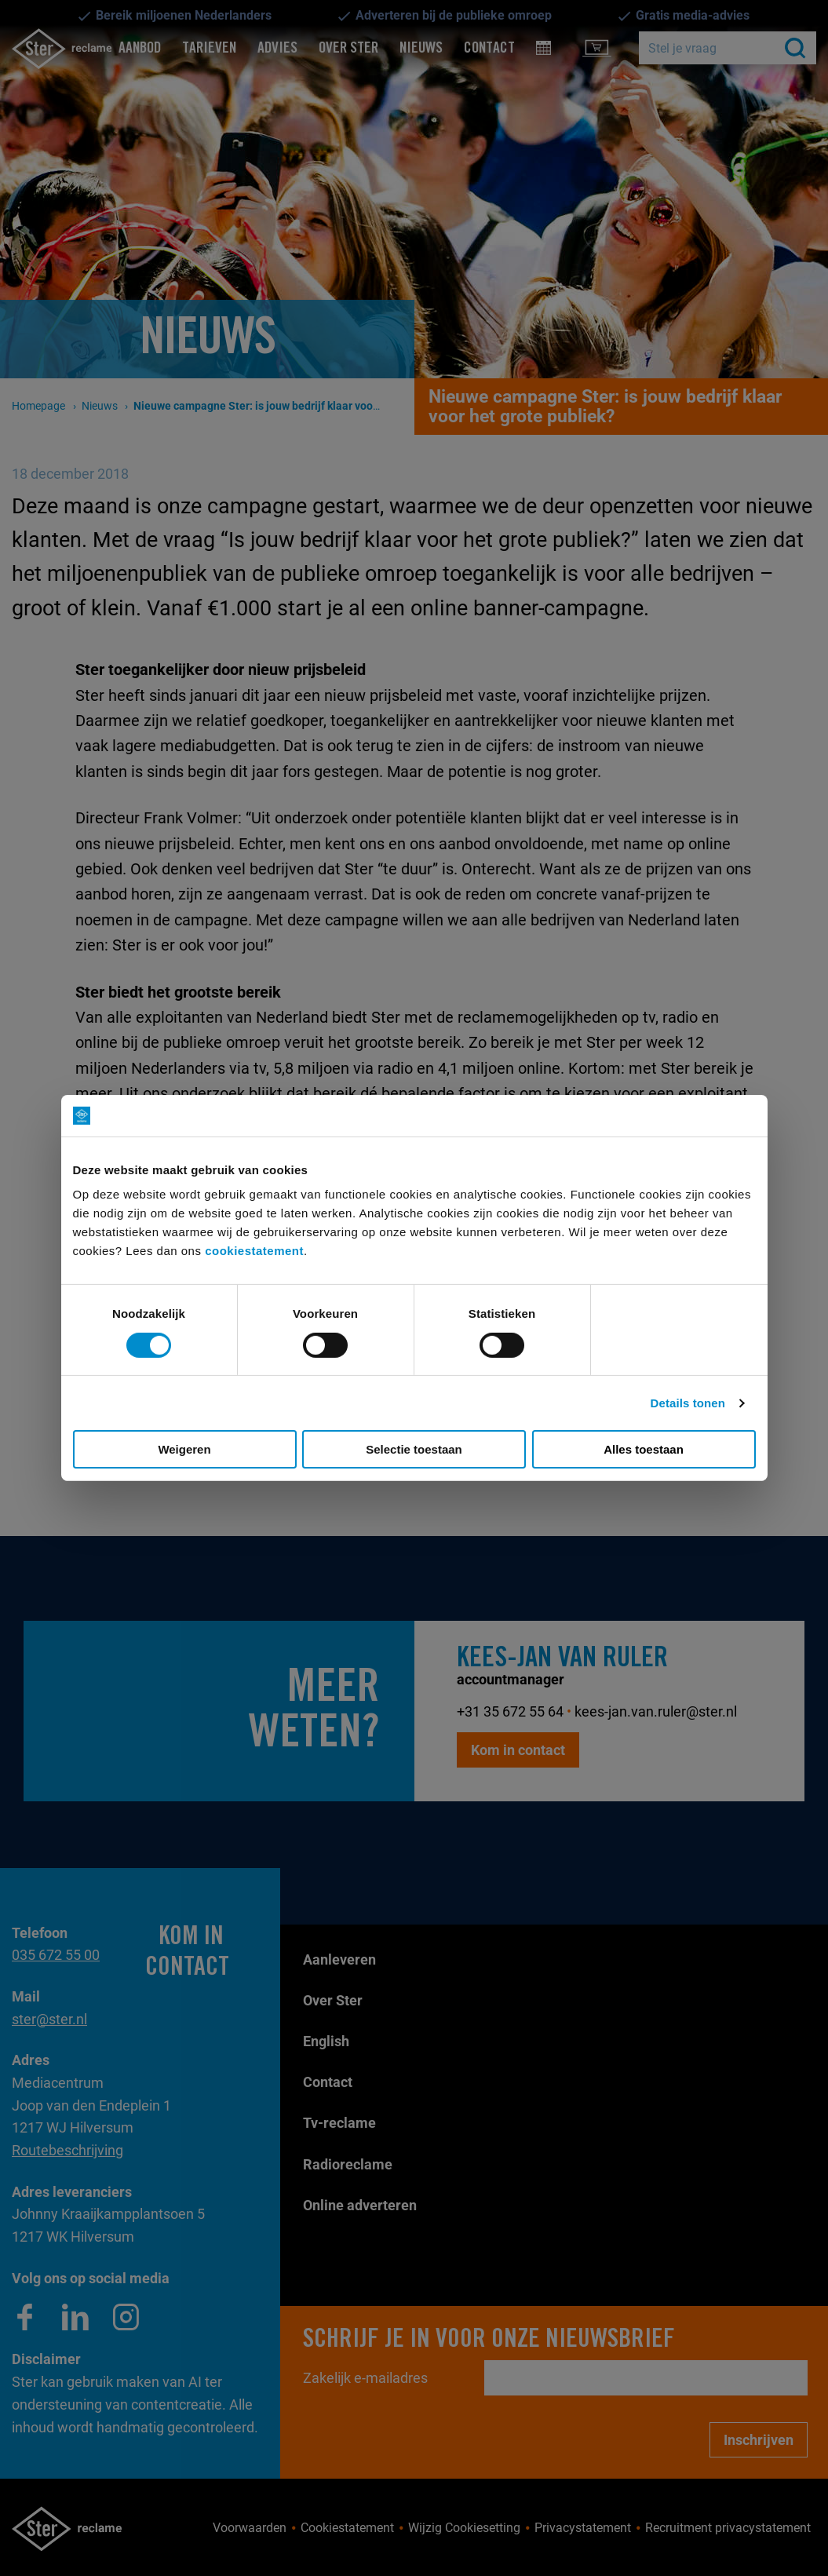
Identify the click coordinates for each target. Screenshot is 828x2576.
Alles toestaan (644, 1449)
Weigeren (184, 1449)
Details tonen (688, 1403)
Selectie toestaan (414, 1449)
